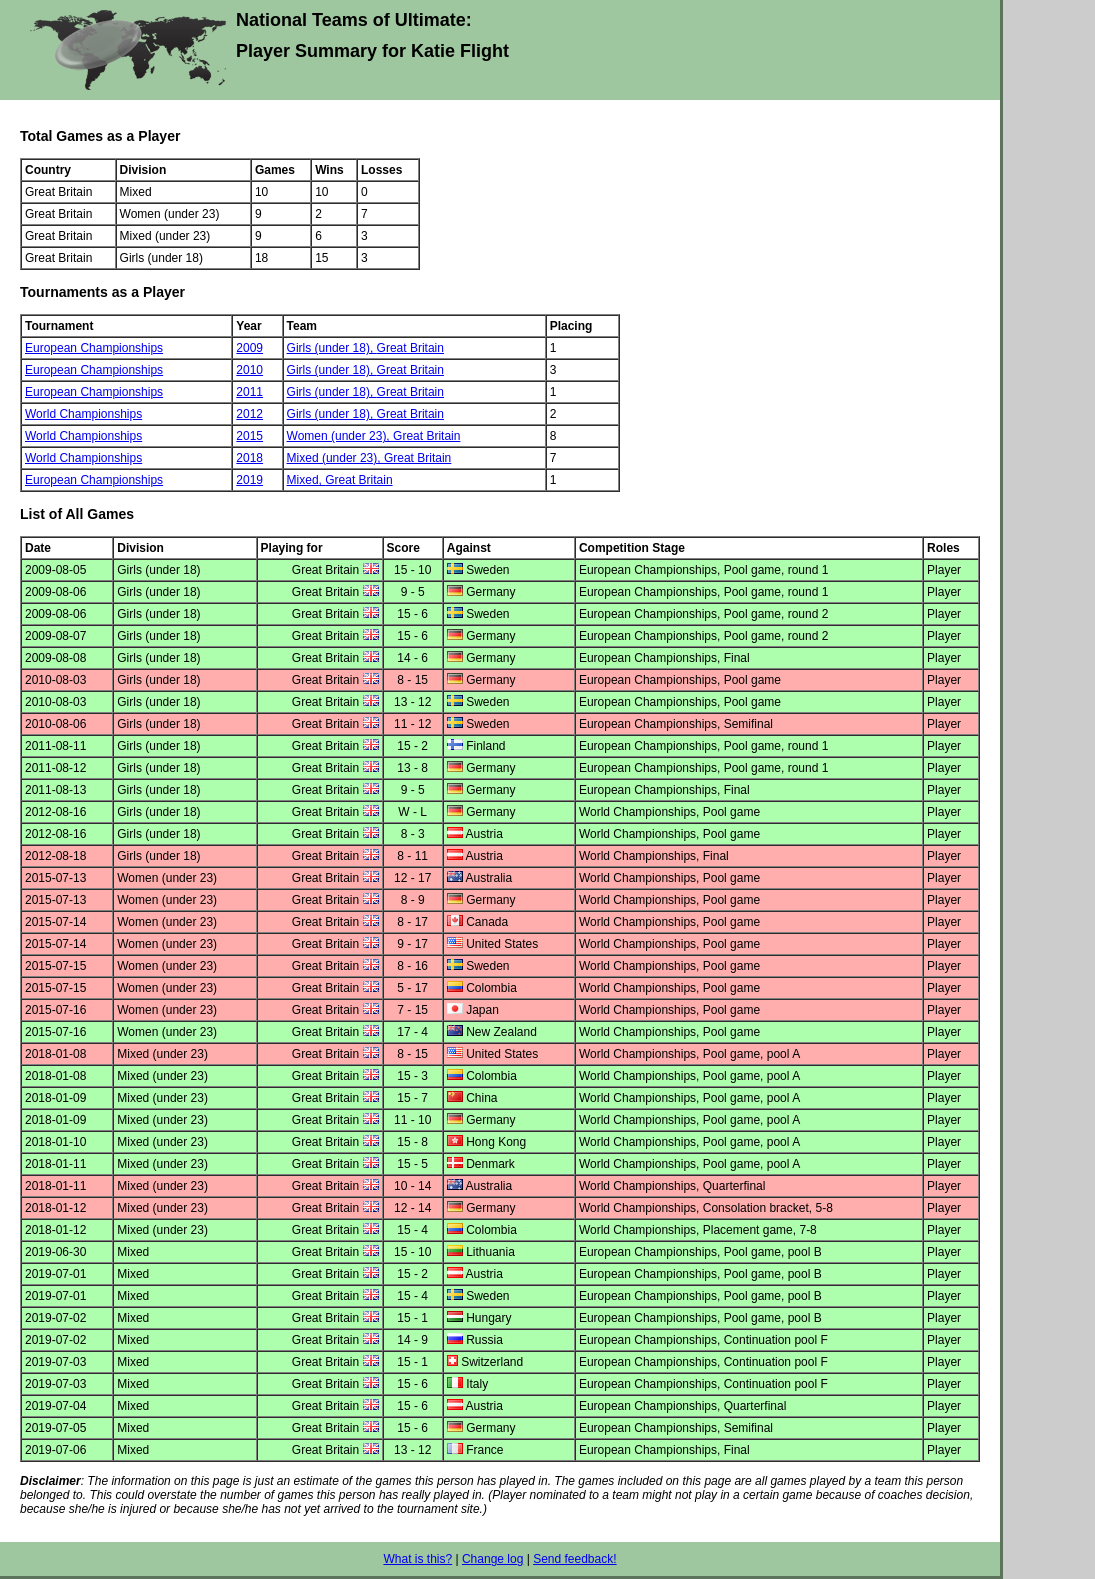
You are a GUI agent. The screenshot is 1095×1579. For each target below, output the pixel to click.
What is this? (417, 1559)
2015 (249, 436)
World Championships (83, 414)
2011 (249, 392)
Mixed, (306, 480)
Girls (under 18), (332, 348)
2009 (249, 348)
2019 (249, 480)
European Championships (94, 348)
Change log (492, 1559)
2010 (249, 370)
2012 (249, 414)
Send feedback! (574, 1559)
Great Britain (410, 348)
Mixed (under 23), (335, 458)
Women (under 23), (340, 436)
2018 (249, 458)
